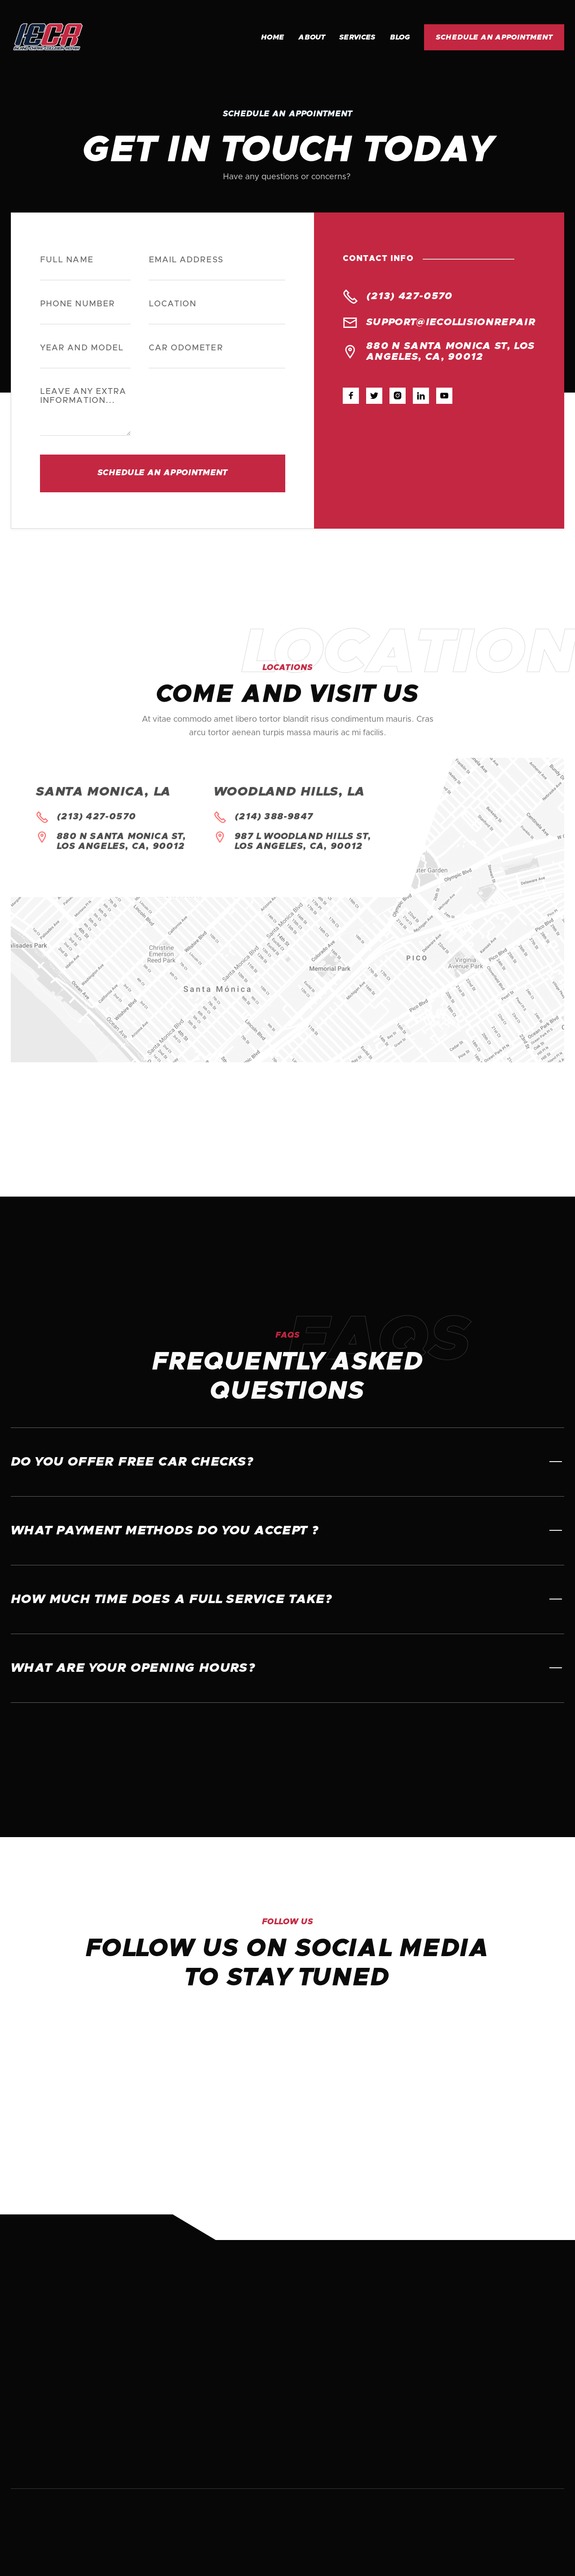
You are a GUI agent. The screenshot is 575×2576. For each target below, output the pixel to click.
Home (272, 37)
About (311, 37)
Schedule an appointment (494, 37)
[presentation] (217, 409)
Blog (400, 37)
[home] (71, 37)
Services (357, 37)
